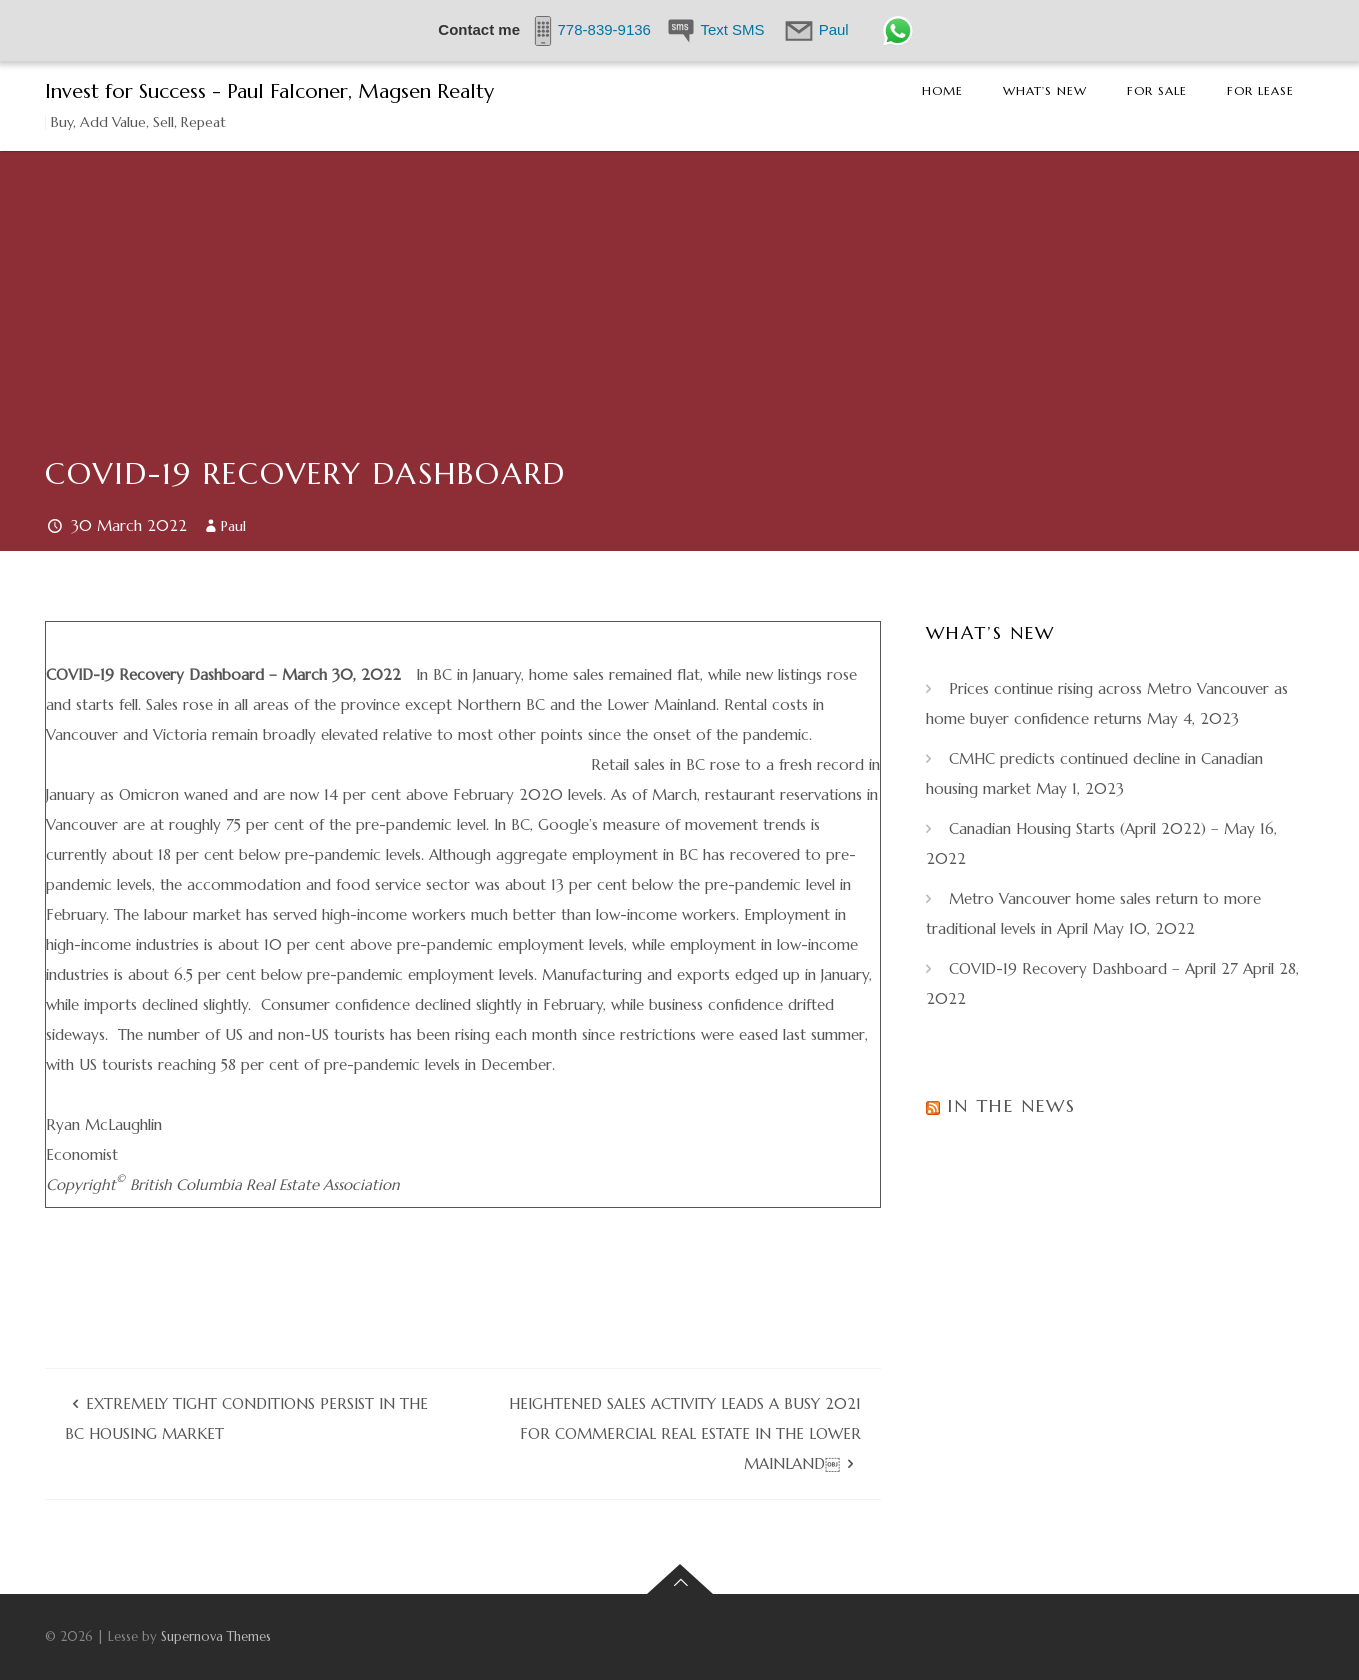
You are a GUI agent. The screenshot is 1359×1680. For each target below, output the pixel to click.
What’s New (1045, 90)
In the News (1011, 1105)
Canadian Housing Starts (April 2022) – (1084, 828)
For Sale (1157, 90)
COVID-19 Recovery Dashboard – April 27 (1093, 968)
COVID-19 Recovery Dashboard (305, 473)
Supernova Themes (216, 1636)
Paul (233, 526)
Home (942, 90)
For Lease (1260, 90)
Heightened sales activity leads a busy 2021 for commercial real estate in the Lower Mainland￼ (685, 1433)
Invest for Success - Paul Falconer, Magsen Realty (269, 91)
